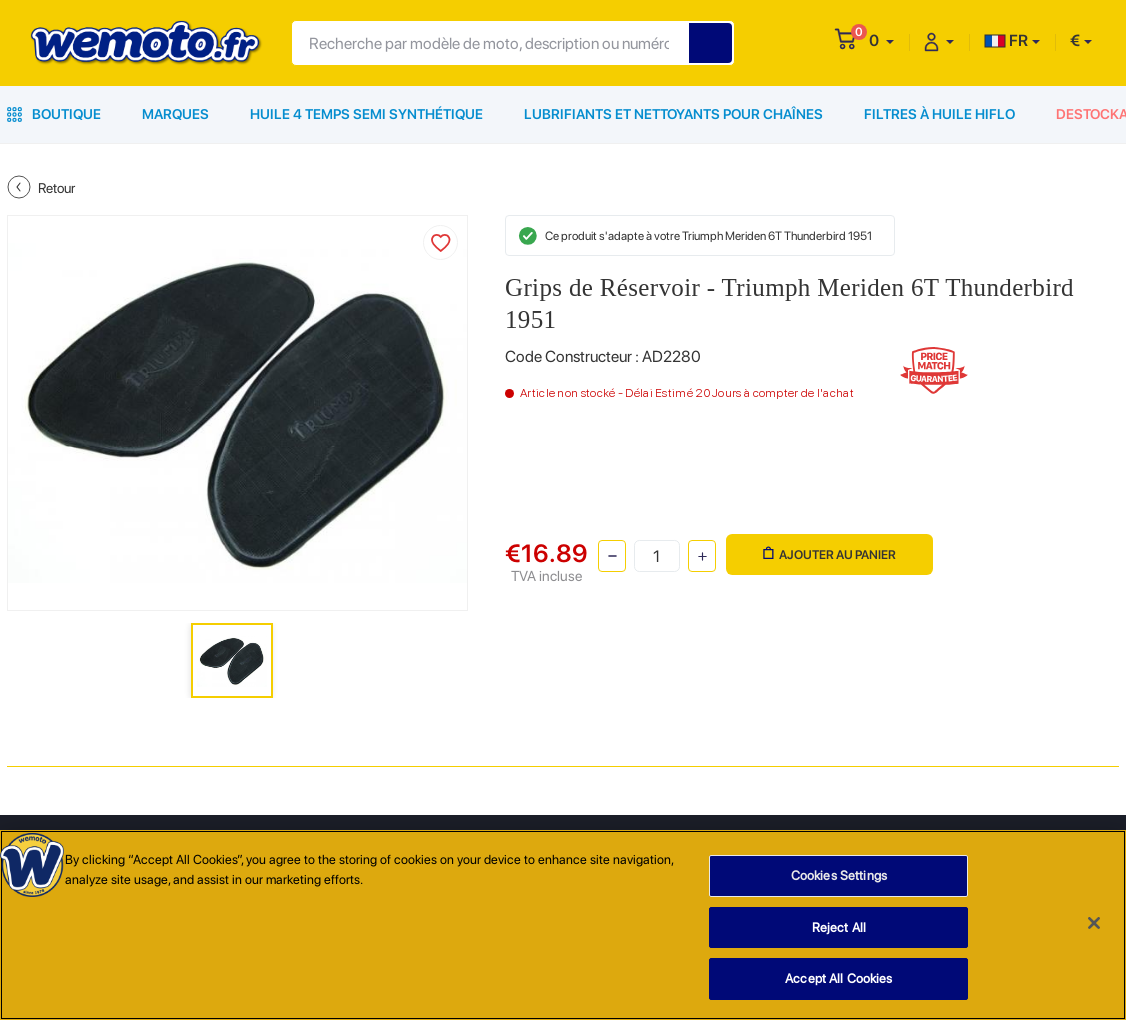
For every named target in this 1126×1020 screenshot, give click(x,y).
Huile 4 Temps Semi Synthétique (366, 114)
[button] (881, 40)
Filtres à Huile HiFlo (939, 114)
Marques (175, 114)
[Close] (1094, 923)
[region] (563, 925)
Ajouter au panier (829, 554)
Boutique (54, 114)
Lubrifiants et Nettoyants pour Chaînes (673, 114)
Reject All (839, 927)
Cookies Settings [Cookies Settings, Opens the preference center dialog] (839, 875)
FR (1006, 40)
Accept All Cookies (838, 978)
